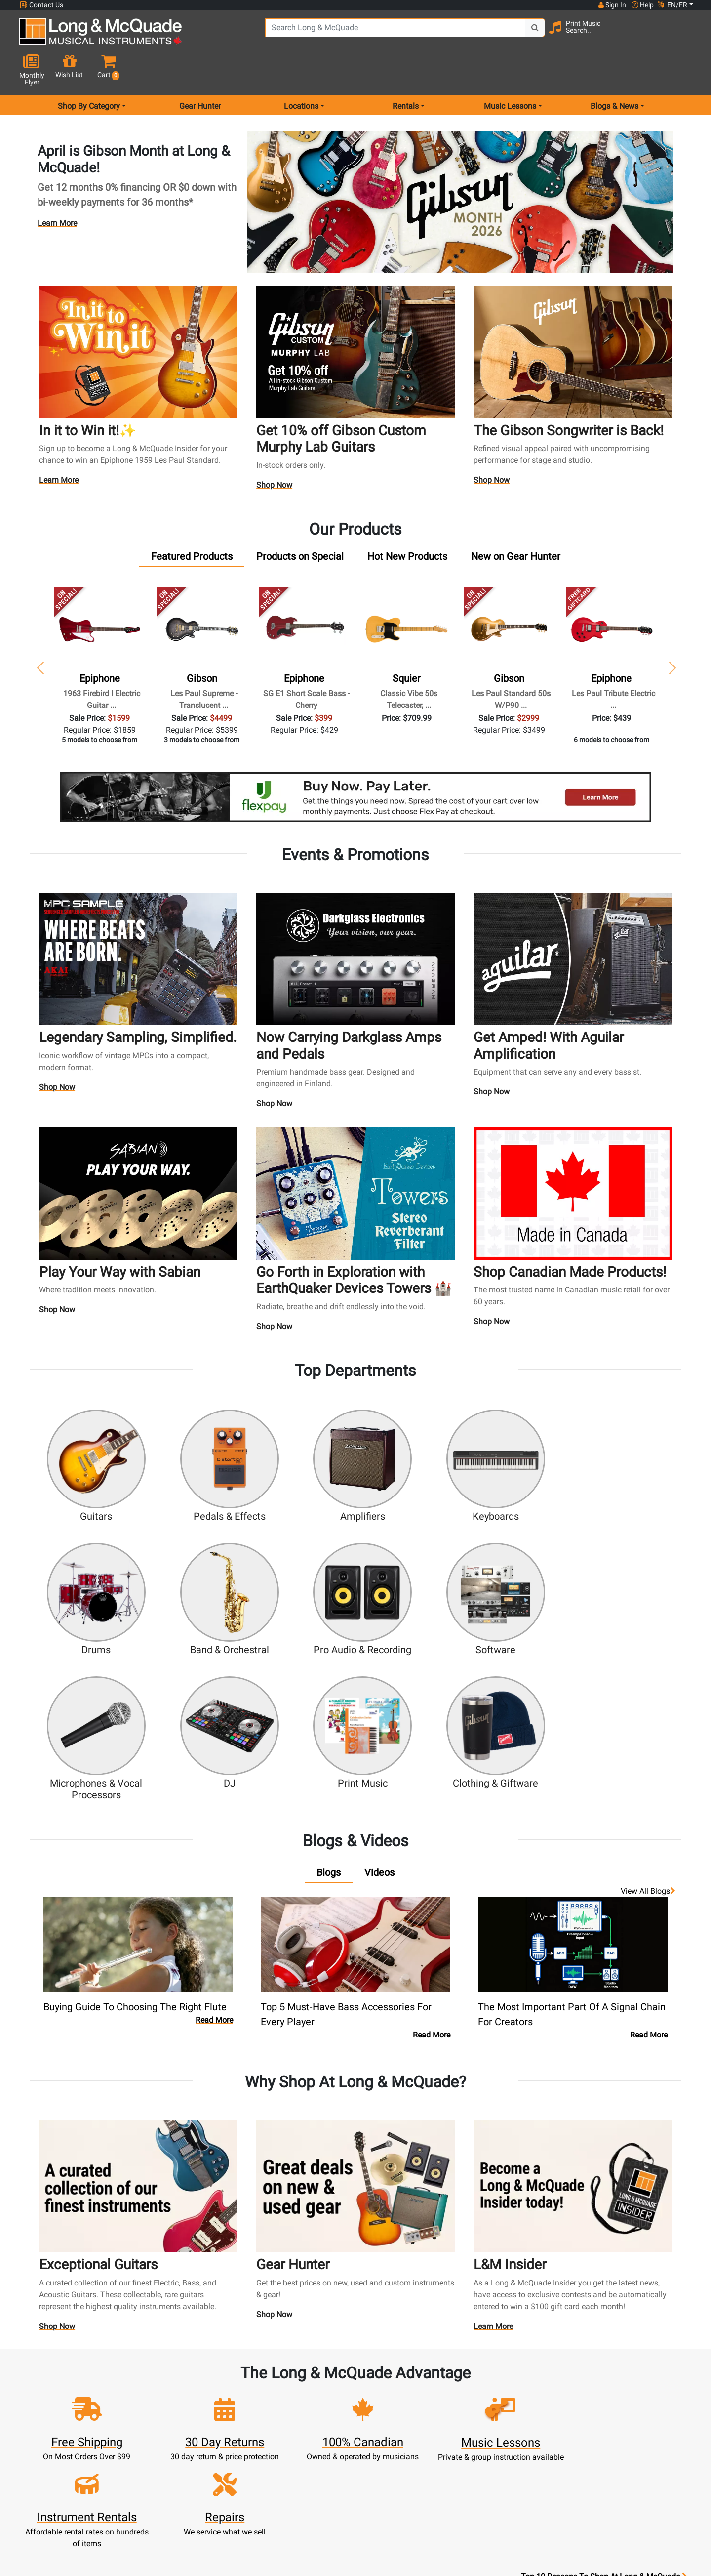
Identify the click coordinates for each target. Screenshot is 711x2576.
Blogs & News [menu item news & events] (614, 71)
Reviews (480, 2451)
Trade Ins (314, 2427)
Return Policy (397, 2487)
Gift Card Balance (231, 2451)
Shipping (314, 2475)
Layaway (314, 2463)
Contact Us (41, 5)
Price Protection (397, 2451)
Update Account (231, 2415)
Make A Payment (231, 2427)
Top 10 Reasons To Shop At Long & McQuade (603, 2318)
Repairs (314, 2415)
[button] (685, 35)
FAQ (480, 2380)
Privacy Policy (397, 2475)
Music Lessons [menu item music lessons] (510, 71)
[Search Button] (509, 34)
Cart (231, 2404)
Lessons (314, 2404)
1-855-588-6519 (56, 2380)
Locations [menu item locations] (301, 71)
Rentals (314, 2392)
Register (231, 2392)
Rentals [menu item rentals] (406, 71)
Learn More (57, 188)
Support (314, 2439)
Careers (480, 2415)
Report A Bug (480, 2463)
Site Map (480, 2427)
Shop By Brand (480, 2439)
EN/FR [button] (672, 5)
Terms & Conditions (397, 2463)
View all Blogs (648, 1711)
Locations (480, 2392)
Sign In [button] (612, 5)
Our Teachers (397, 2498)
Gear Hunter (200, 71)
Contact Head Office (480, 2404)
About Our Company (397, 2392)
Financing (314, 2451)
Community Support (397, 2380)
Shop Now (275, 450)
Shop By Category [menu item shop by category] (89, 71)
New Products (314, 2380)
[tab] (191, 521)
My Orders (231, 2439)
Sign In (231, 2380)
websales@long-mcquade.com (83, 2392)
